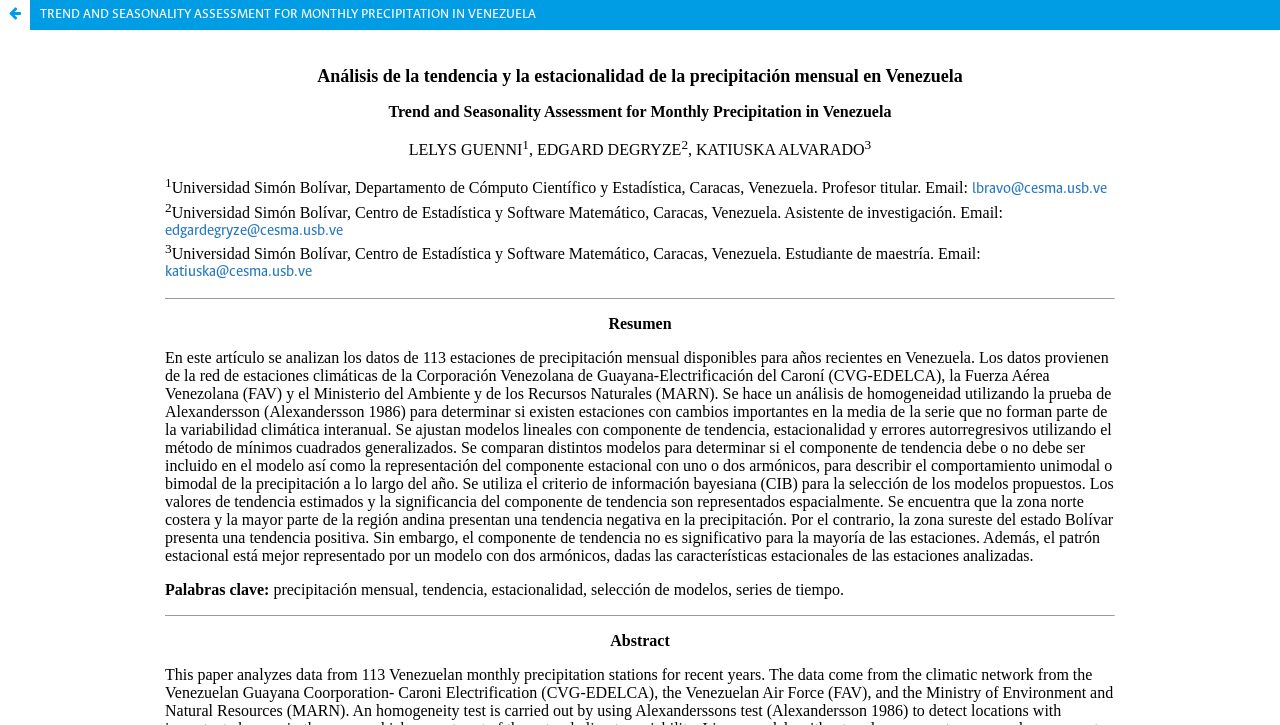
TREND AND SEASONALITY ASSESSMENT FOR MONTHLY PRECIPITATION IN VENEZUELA (288, 14)
